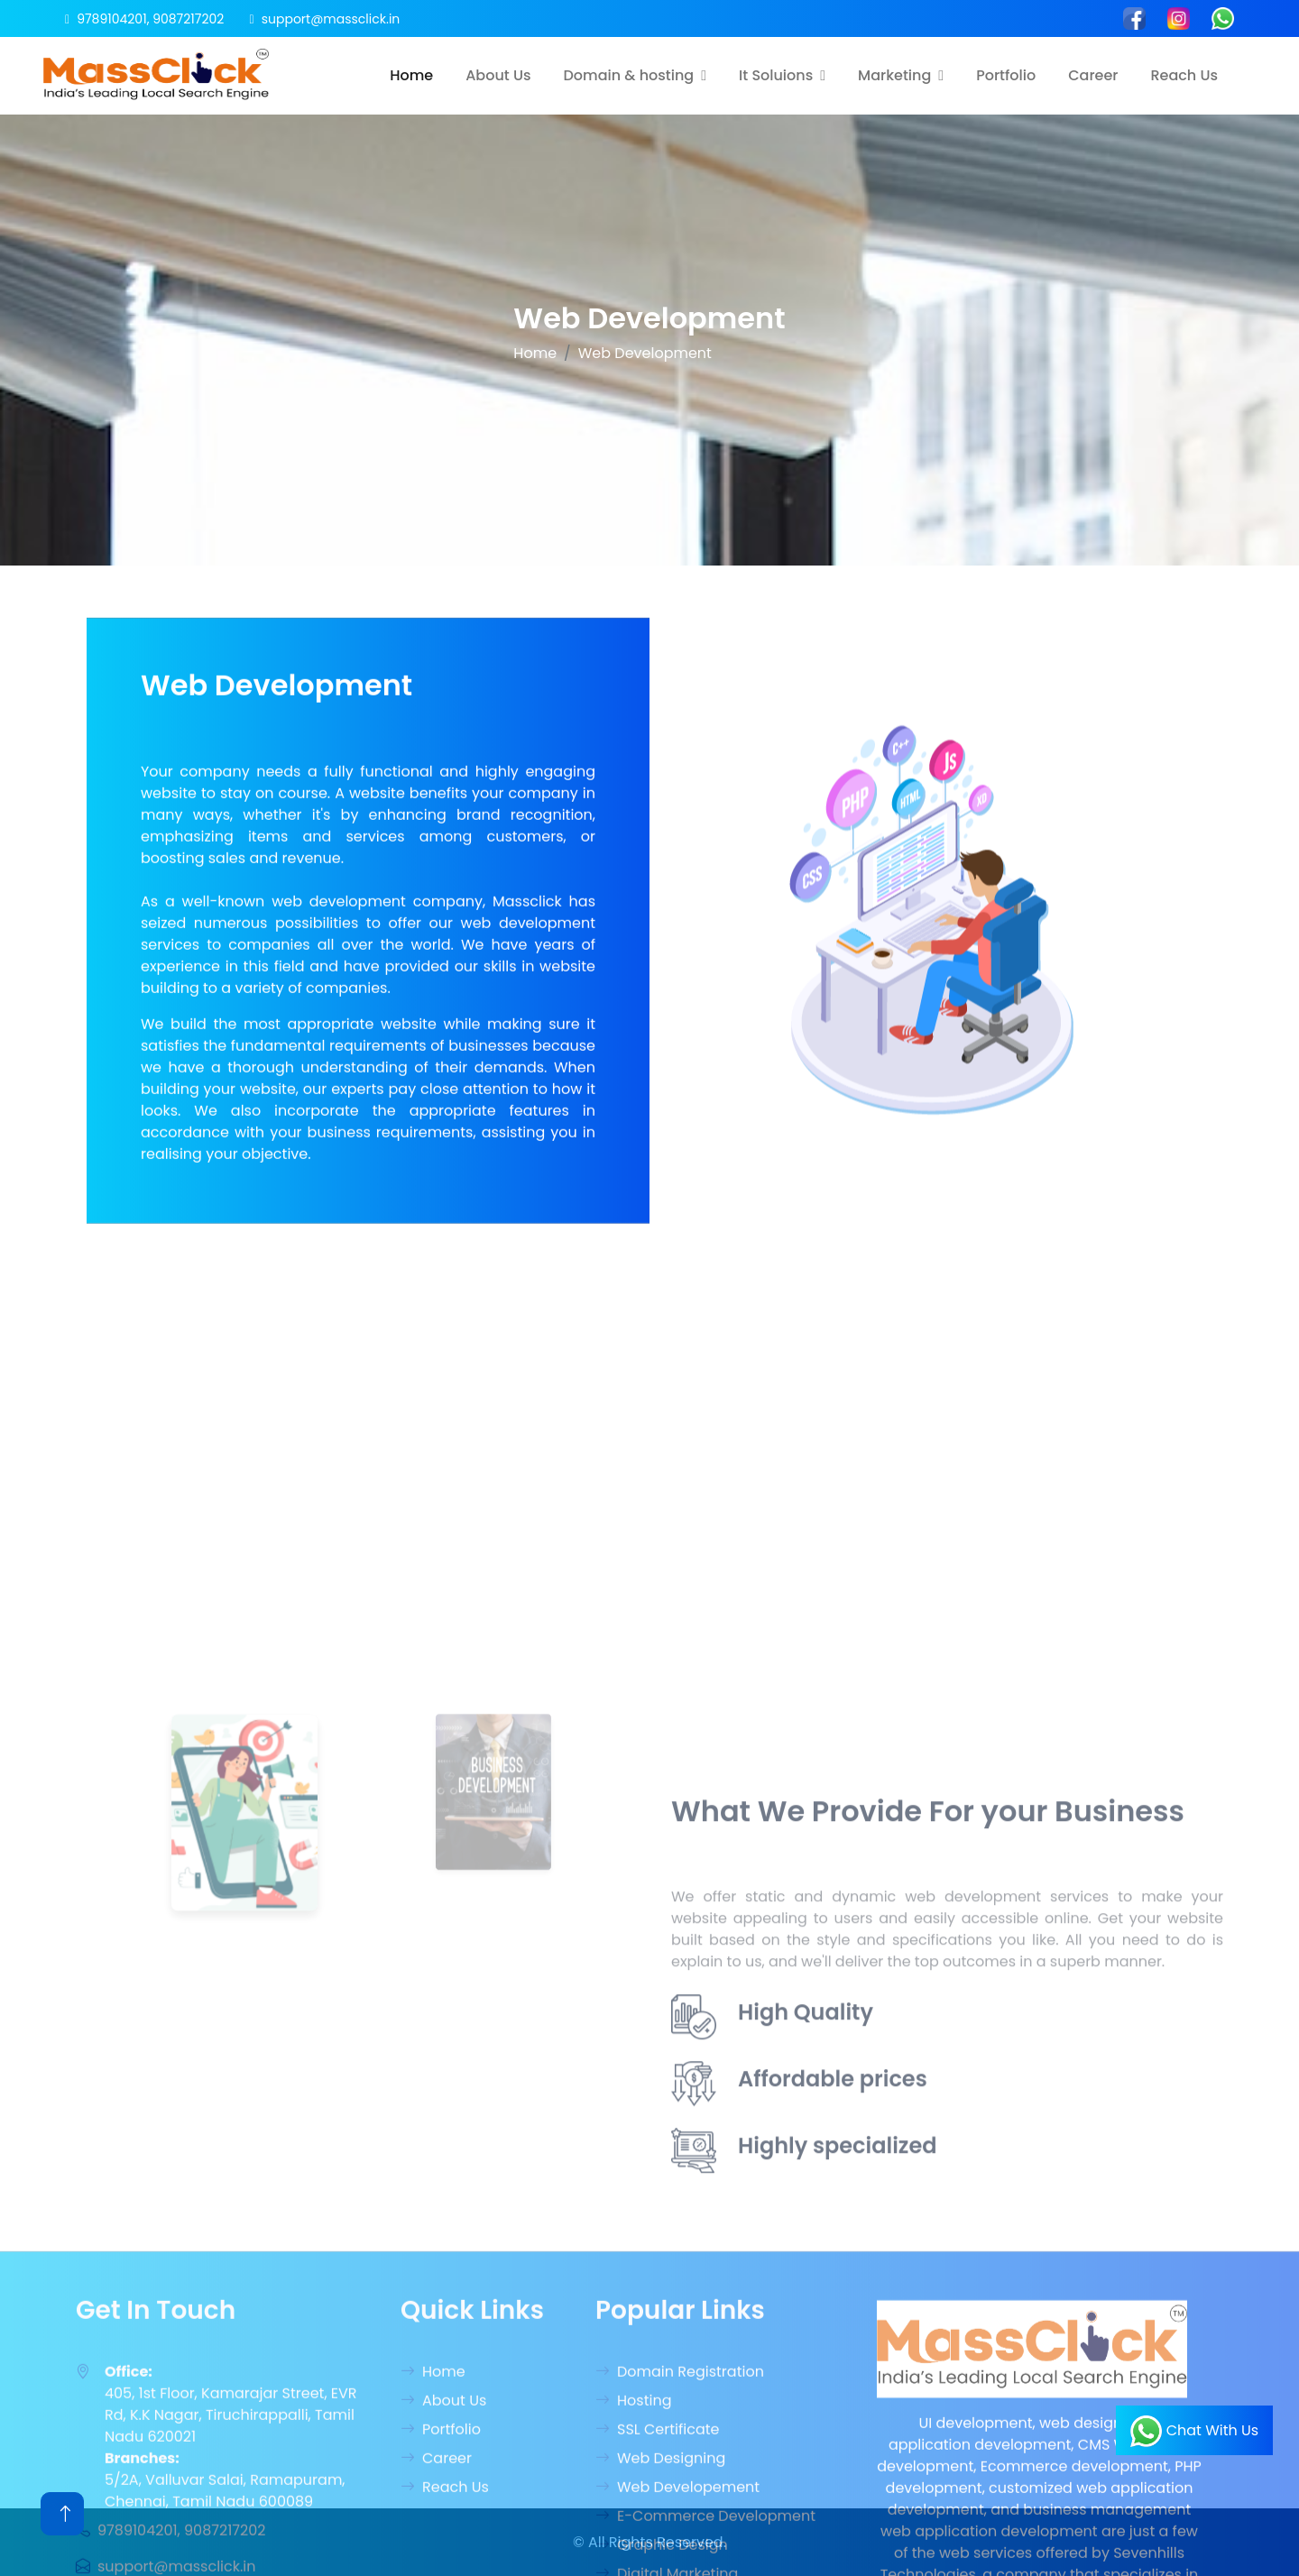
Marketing (894, 75)
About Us (497, 75)
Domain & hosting (629, 75)
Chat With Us (1194, 2431)
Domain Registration (679, 2550)
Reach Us (1184, 75)
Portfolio (1006, 75)
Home (411, 75)
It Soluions (776, 75)
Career (1093, 75)
